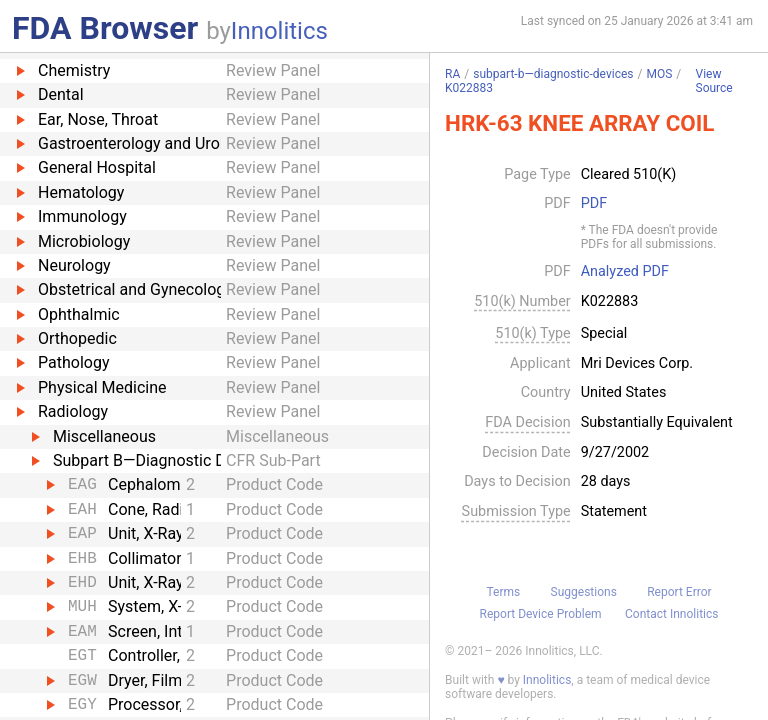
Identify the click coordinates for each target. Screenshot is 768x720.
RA (452, 74)
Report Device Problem (541, 614)
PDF (594, 204)
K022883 (469, 88)
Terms (503, 592)
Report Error (679, 592)
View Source (714, 81)
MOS (659, 74)
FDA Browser (105, 28)
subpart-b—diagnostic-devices (553, 74)
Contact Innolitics (671, 614)
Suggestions (584, 592)
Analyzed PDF (625, 272)
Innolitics (279, 31)
